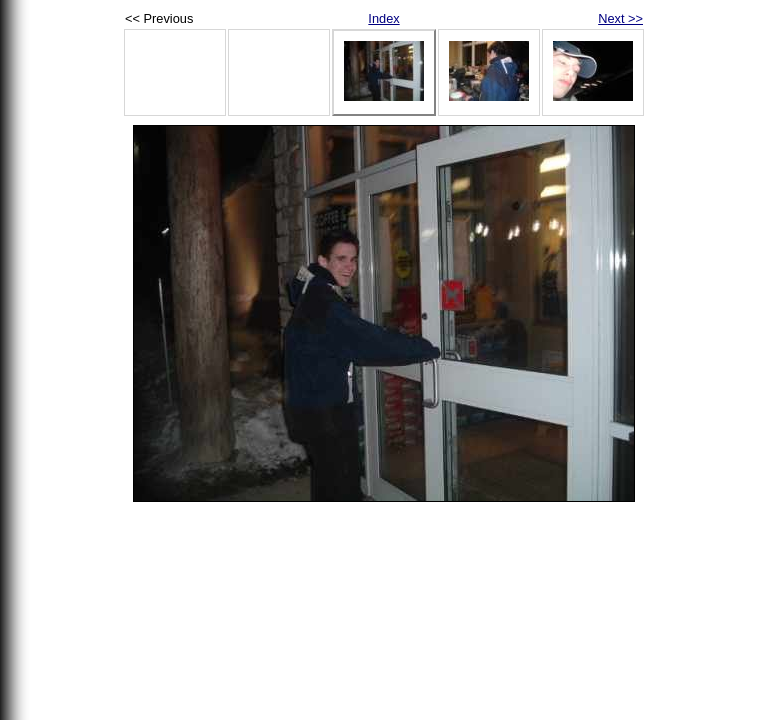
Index (383, 18)
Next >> (620, 18)
